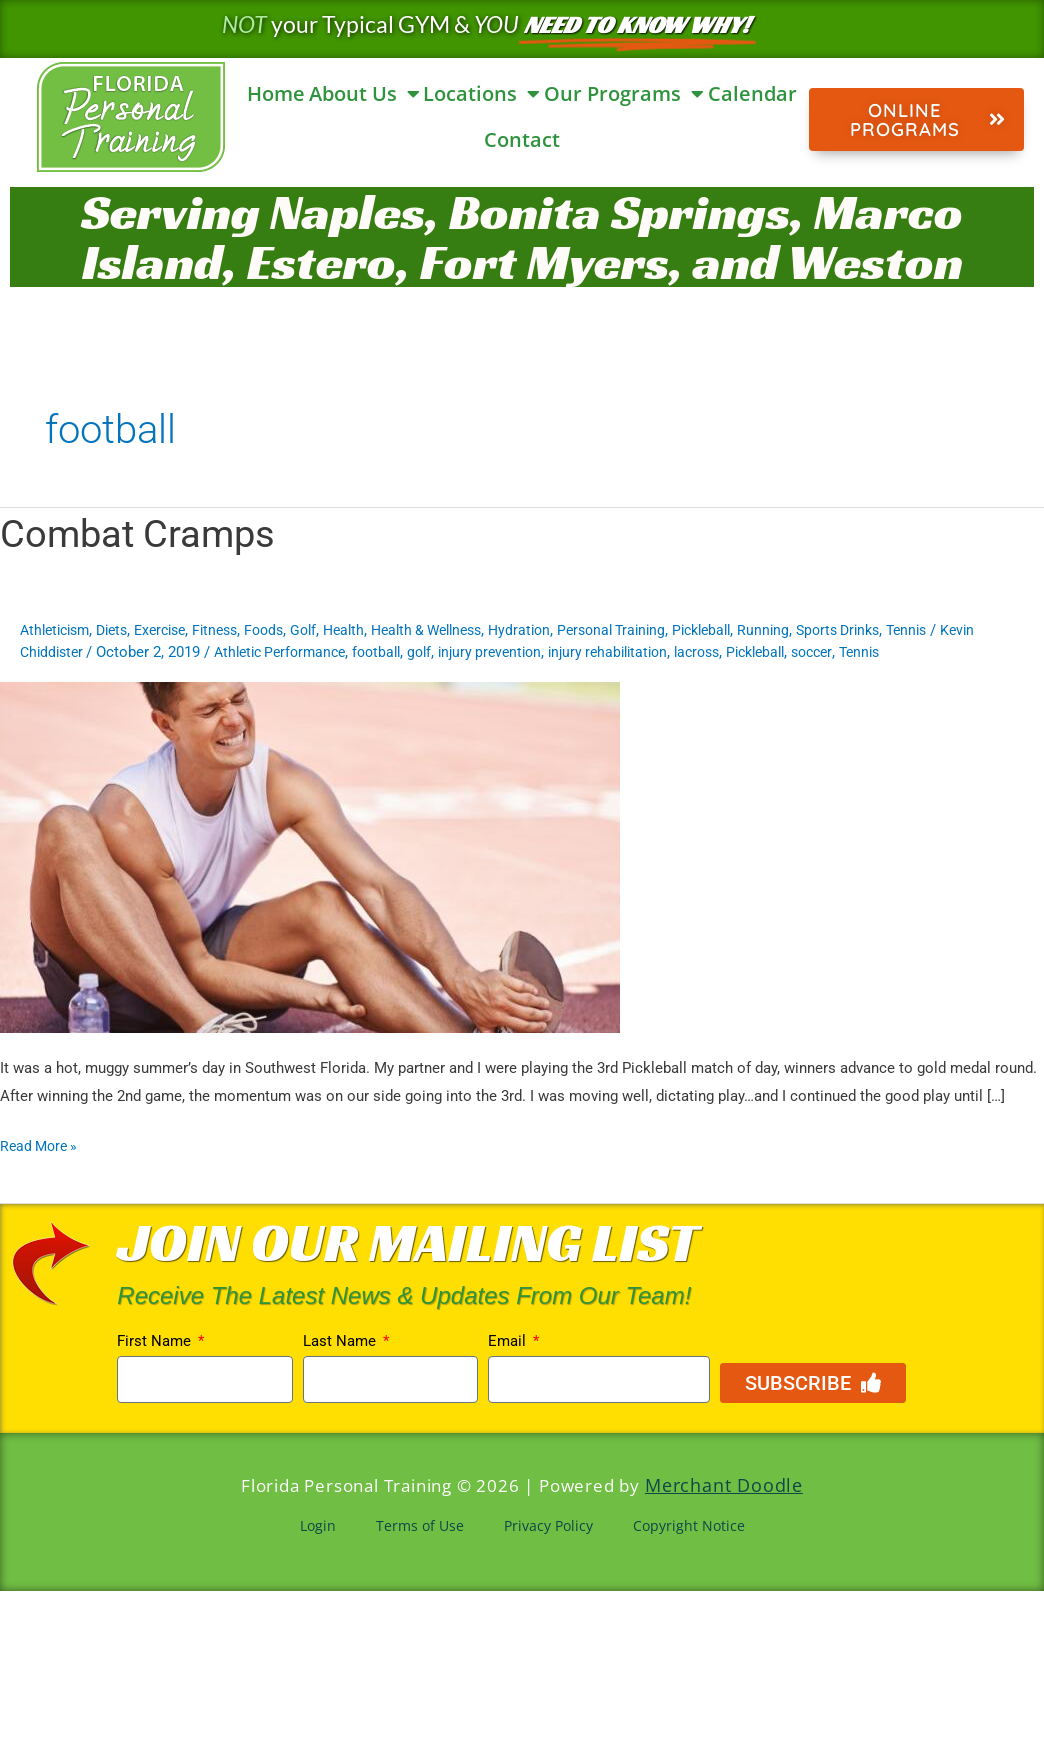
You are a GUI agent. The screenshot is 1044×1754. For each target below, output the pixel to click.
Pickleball (757, 630)
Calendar (752, 93)
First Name (156, 1341)
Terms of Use (420, 1522)
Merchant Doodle (723, 1484)
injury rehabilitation (682, 652)
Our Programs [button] (624, 94)
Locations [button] (481, 94)
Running (823, 630)
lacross (778, 652)
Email (509, 1341)
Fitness (234, 630)
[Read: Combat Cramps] (310, 856)
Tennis (977, 630)
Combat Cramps (145, 533)
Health (372, 630)
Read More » (41, 1144)
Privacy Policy (548, 1522)
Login (318, 1522)
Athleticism (58, 630)
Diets (121, 630)
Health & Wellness (462, 630)
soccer (904, 652)
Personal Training (660, 630)
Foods (287, 630)
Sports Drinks (902, 630)
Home (276, 93)
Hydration (562, 630)
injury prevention (556, 652)
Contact (522, 139)
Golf (329, 630)
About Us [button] (364, 94)
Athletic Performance (331, 652)
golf (481, 652)
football (435, 652)
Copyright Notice (689, 1522)
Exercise (174, 630)
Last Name (341, 1341)
